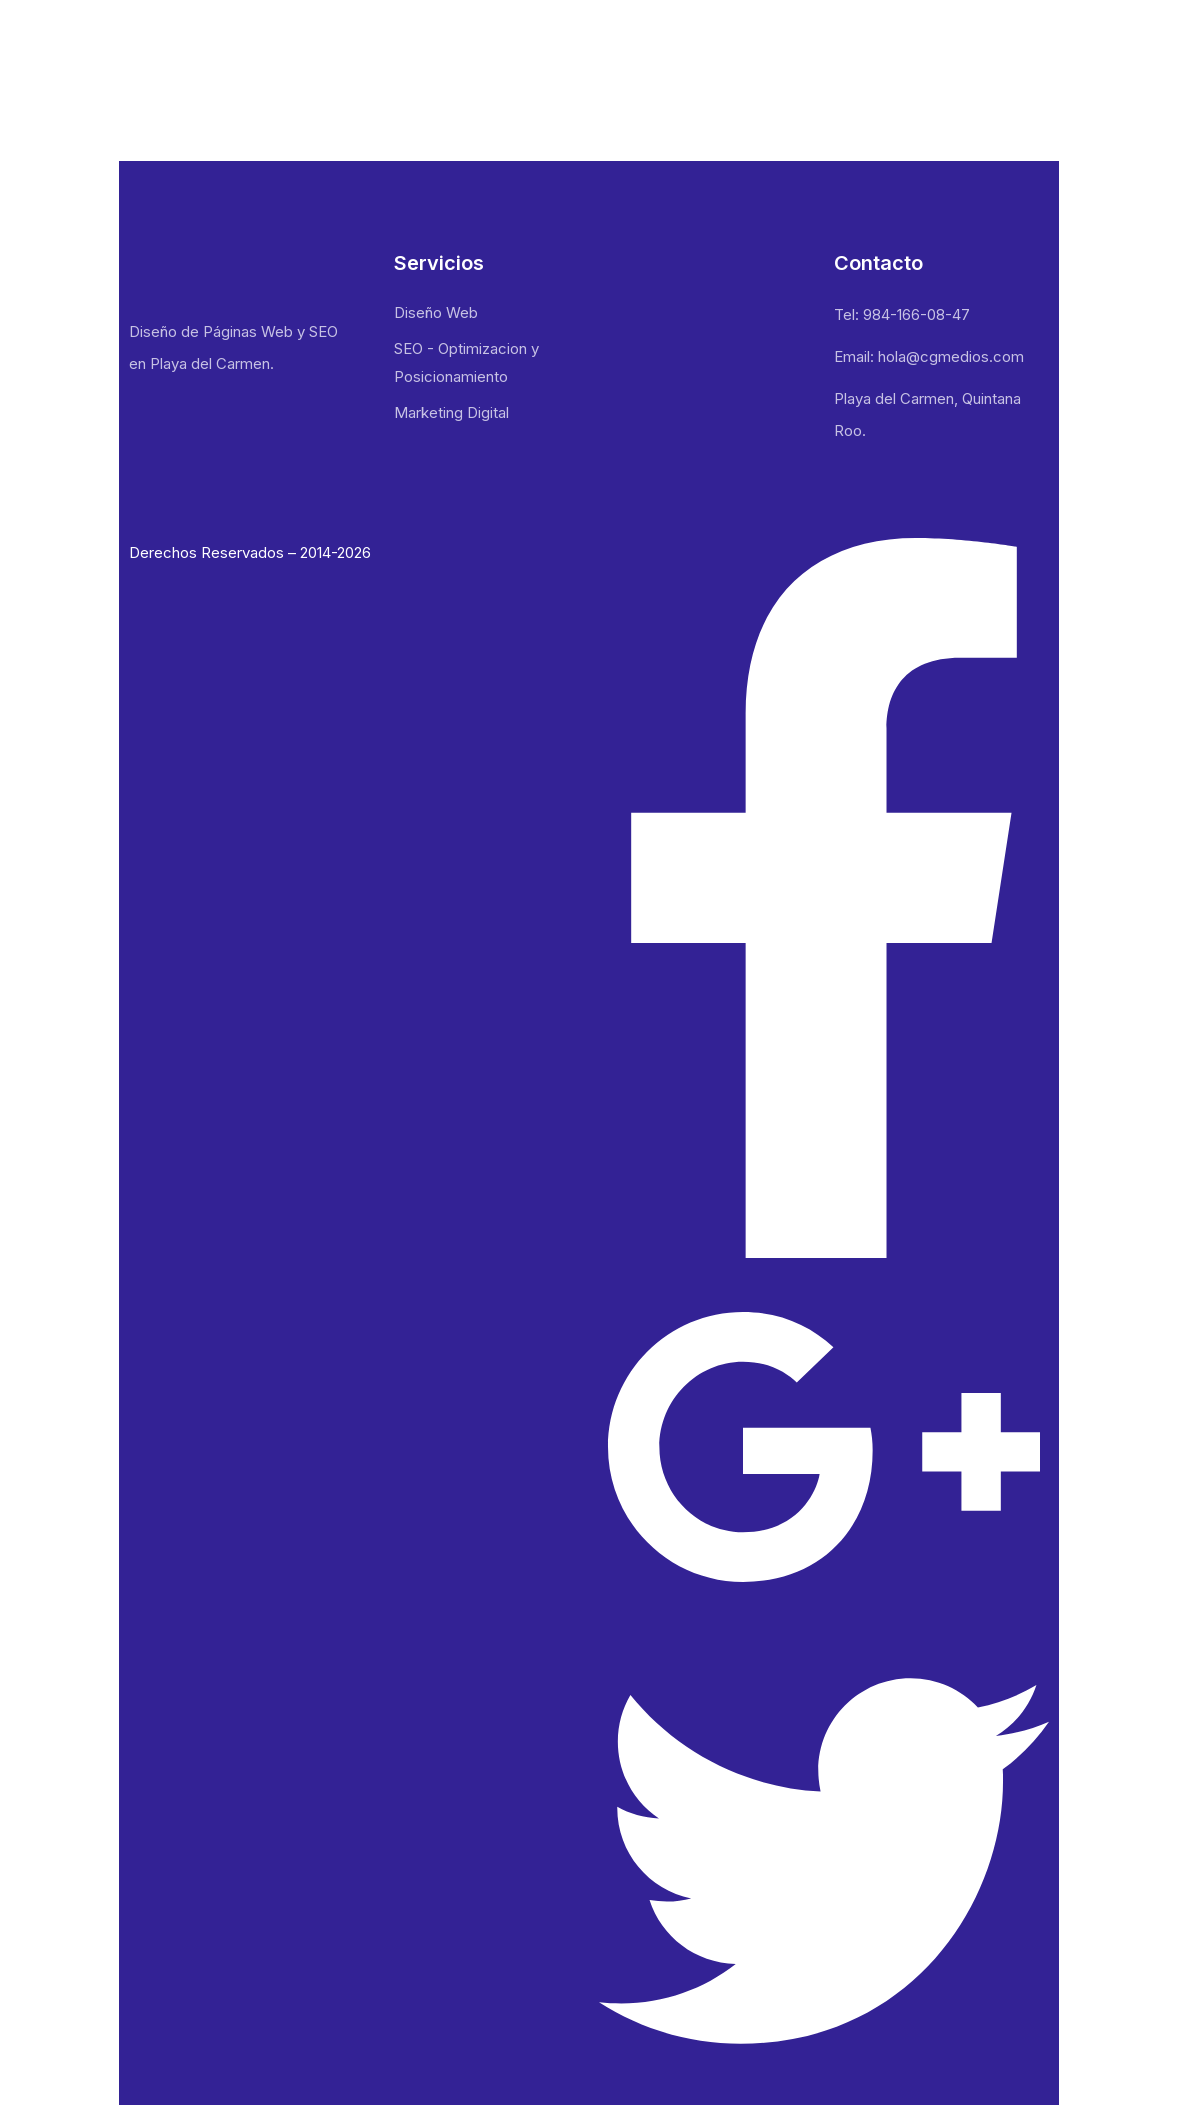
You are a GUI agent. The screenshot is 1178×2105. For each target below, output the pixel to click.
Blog (945, 45)
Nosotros (763, 45)
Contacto (1027, 45)
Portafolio (862, 45)
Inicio (679, 45)
